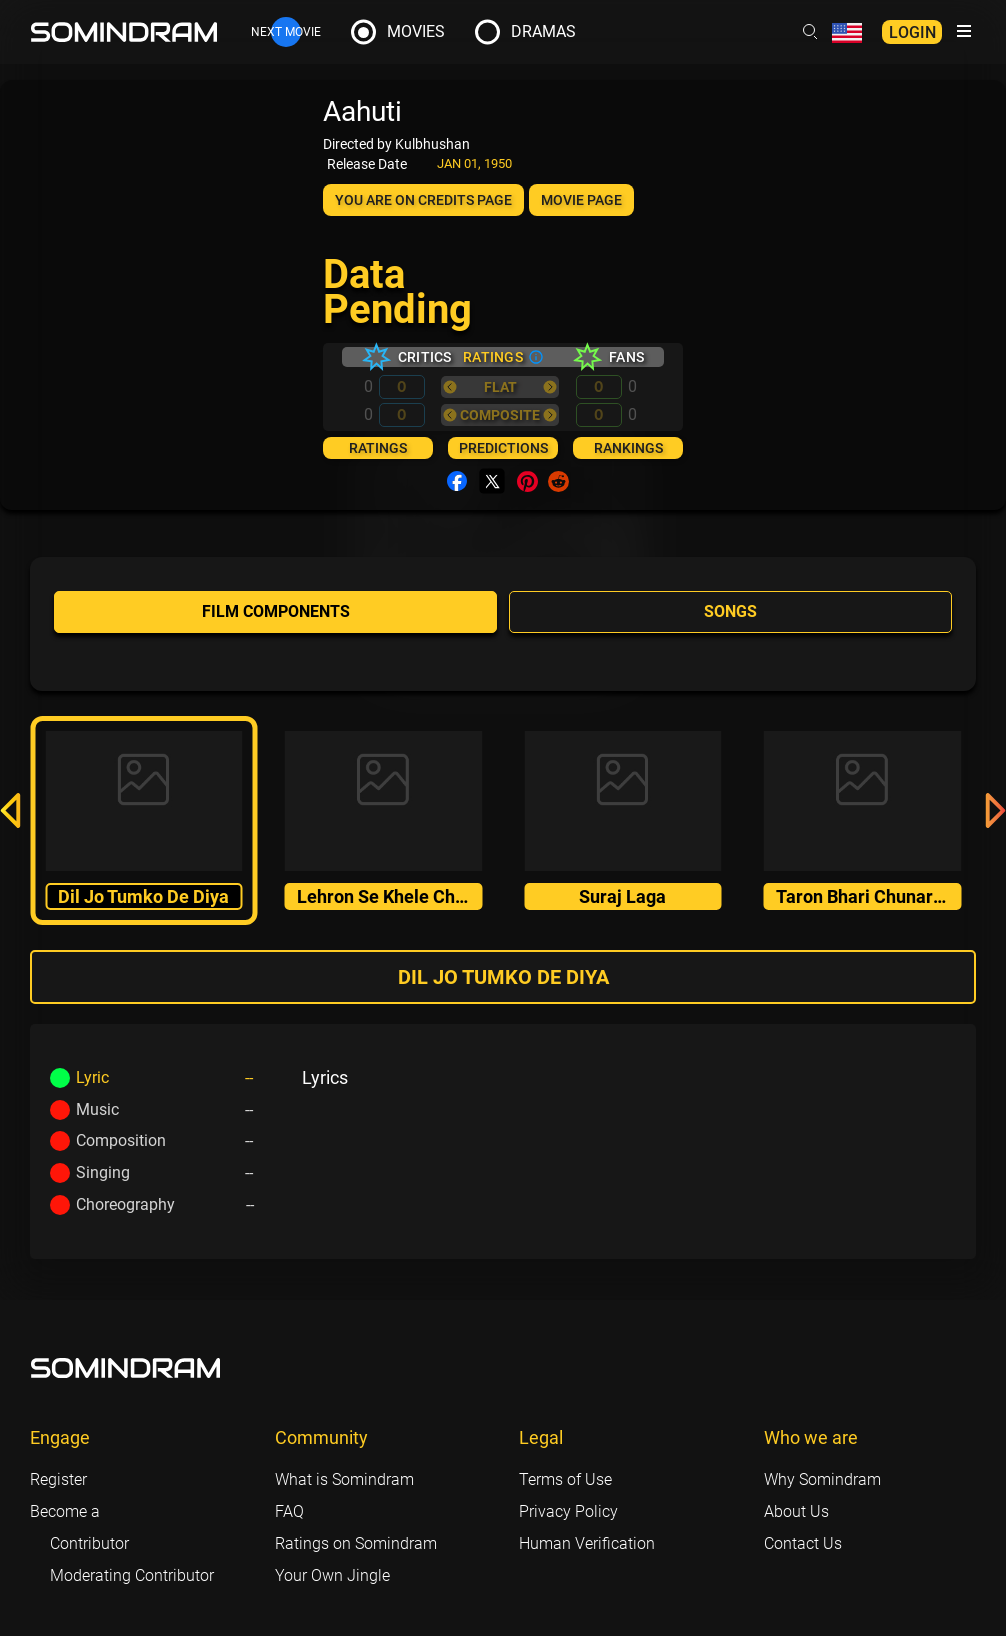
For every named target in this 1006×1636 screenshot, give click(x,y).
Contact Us (803, 1543)
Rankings (628, 448)
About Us (796, 1511)
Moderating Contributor (132, 1575)
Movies (416, 31)
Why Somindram (822, 1479)
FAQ (289, 1511)
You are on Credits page (423, 200)
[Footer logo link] (126, 1368)
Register (58, 1479)
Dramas (543, 31)
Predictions (503, 448)
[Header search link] (810, 32)
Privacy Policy (568, 1511)
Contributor (89, 1543)
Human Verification (587, 1543)
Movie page (581, 200)
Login (912, 32)
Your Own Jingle (332, 1575)
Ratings (378, 448)
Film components (276, 611)
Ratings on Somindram (356, 1543)
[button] (10, 814)
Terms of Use (565, 1479)
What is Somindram (344, 1479)
